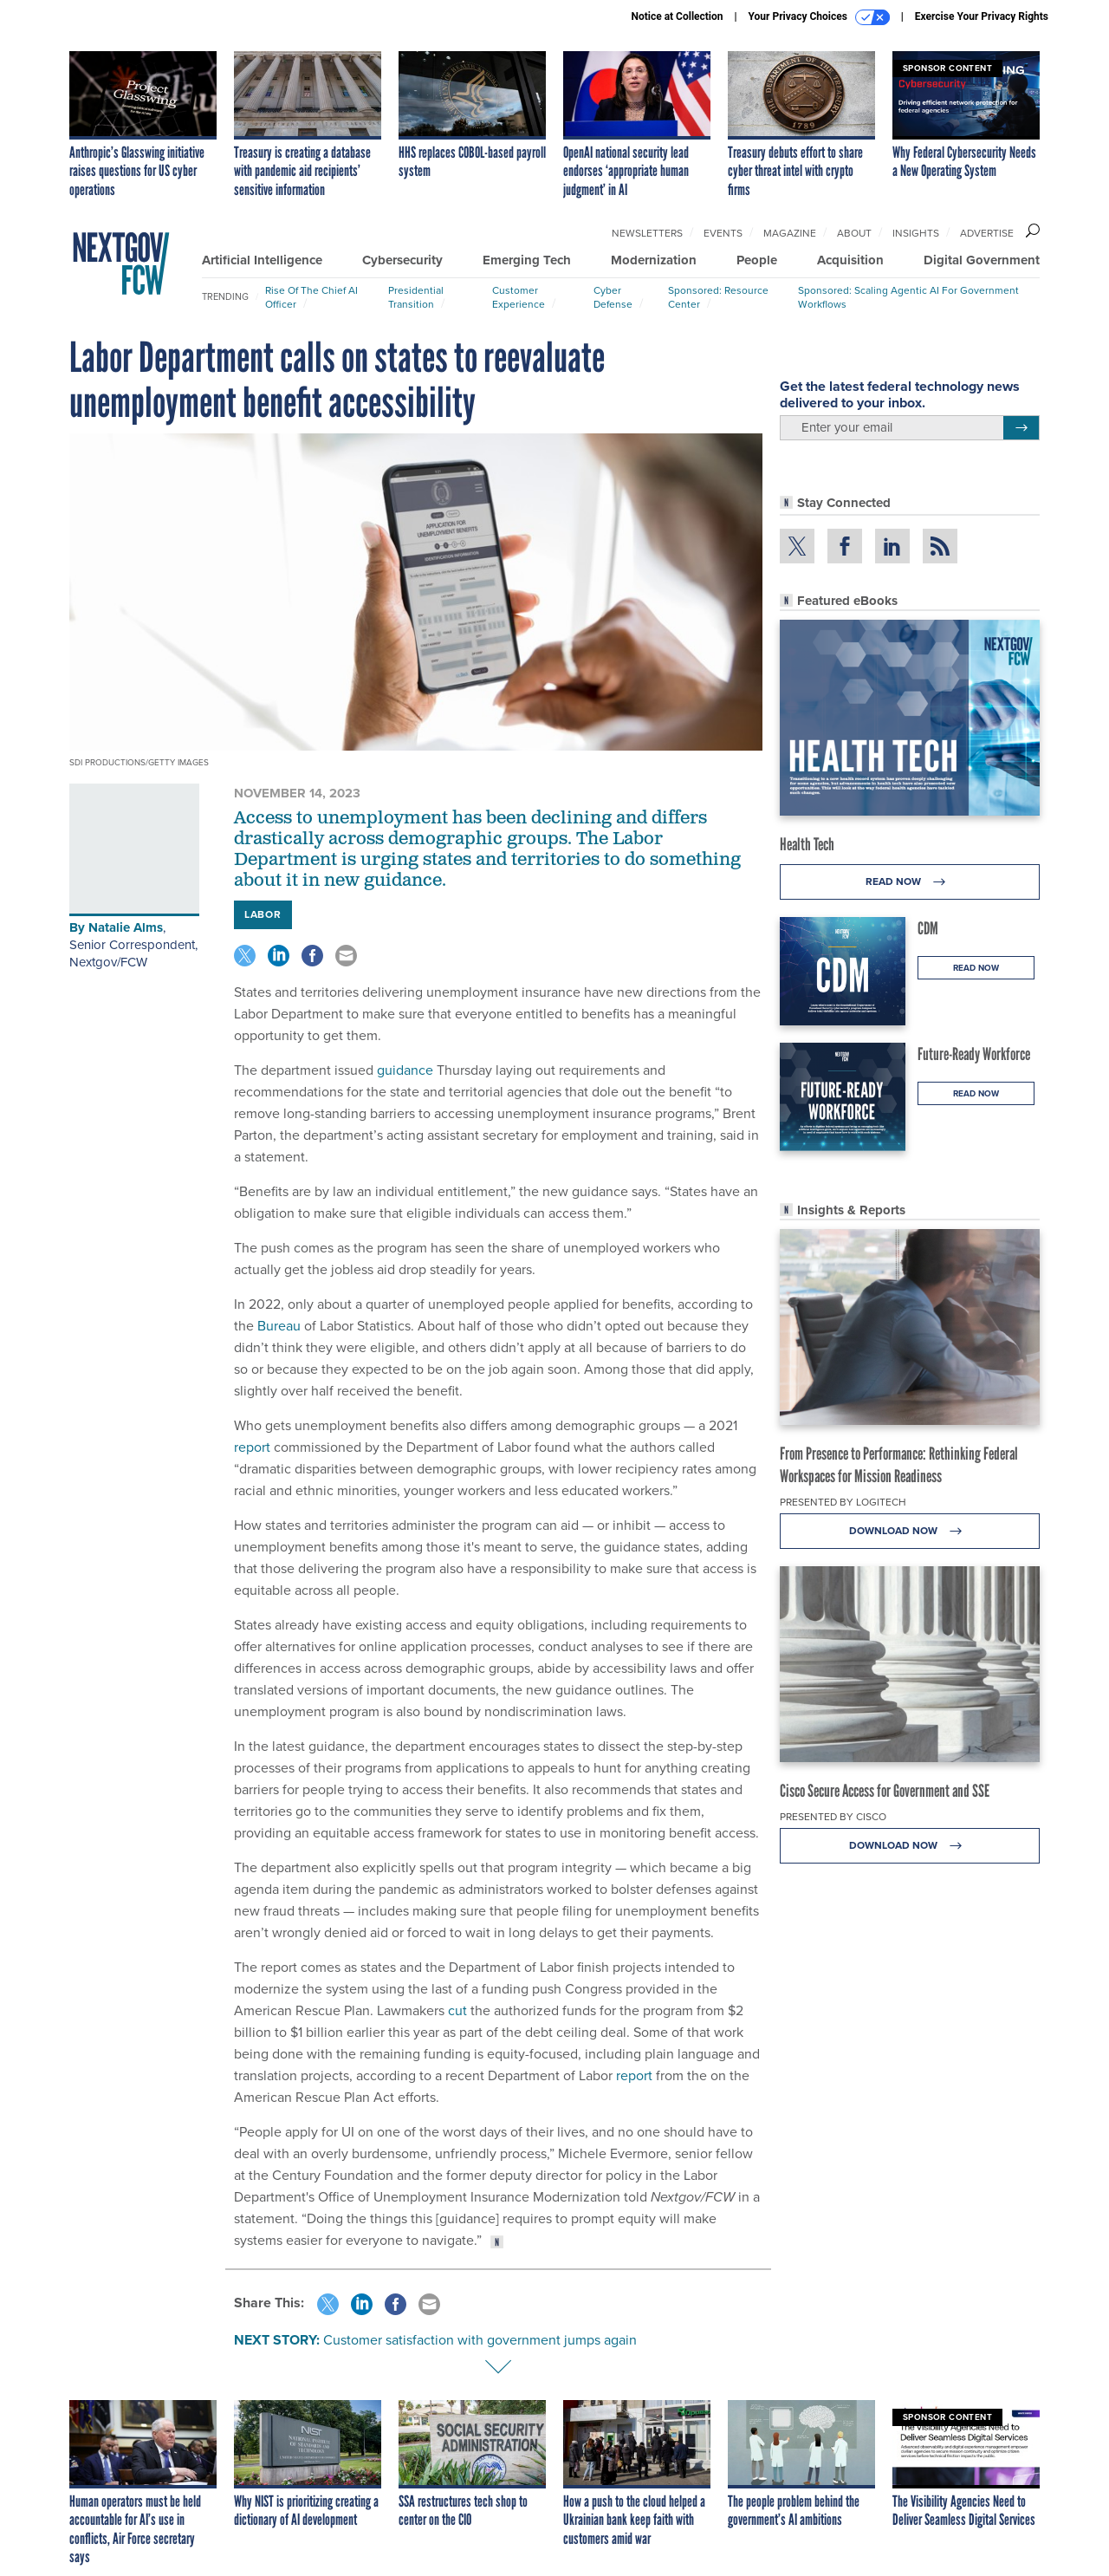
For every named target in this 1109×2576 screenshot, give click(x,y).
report (252, 1447)
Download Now (910, 1531)
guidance (405, 1070)
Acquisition (850, 260)
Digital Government (982, 260)
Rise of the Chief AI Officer (311, 297)
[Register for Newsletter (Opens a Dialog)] (1021, 428)
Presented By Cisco (833, 1817)
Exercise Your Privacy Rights (981, 16)
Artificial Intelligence (262, 260)
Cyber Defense (612, 297)
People (756, 260)
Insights (915, 233)
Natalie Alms (125, 927)
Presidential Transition (416, 297)
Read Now (910, 882)
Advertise (987, 233)
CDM (928, 928)
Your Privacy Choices (819, 17)
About (854, 233)
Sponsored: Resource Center (718, 297)
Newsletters (647, 233)
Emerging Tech (527, 260)
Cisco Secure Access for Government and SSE (884, 1790)
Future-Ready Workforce (974, 1054)
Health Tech (807, 844)
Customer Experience (518, 297)
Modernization (654, 260)
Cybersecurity (402, 260)
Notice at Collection (677, 16)
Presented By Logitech (843, 1502)
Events (723, 233)
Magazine (789, 233)
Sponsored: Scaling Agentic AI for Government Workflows (908, 297)
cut (457, 2010)
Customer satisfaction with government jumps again (480, 2340)
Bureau (279, 1326)
